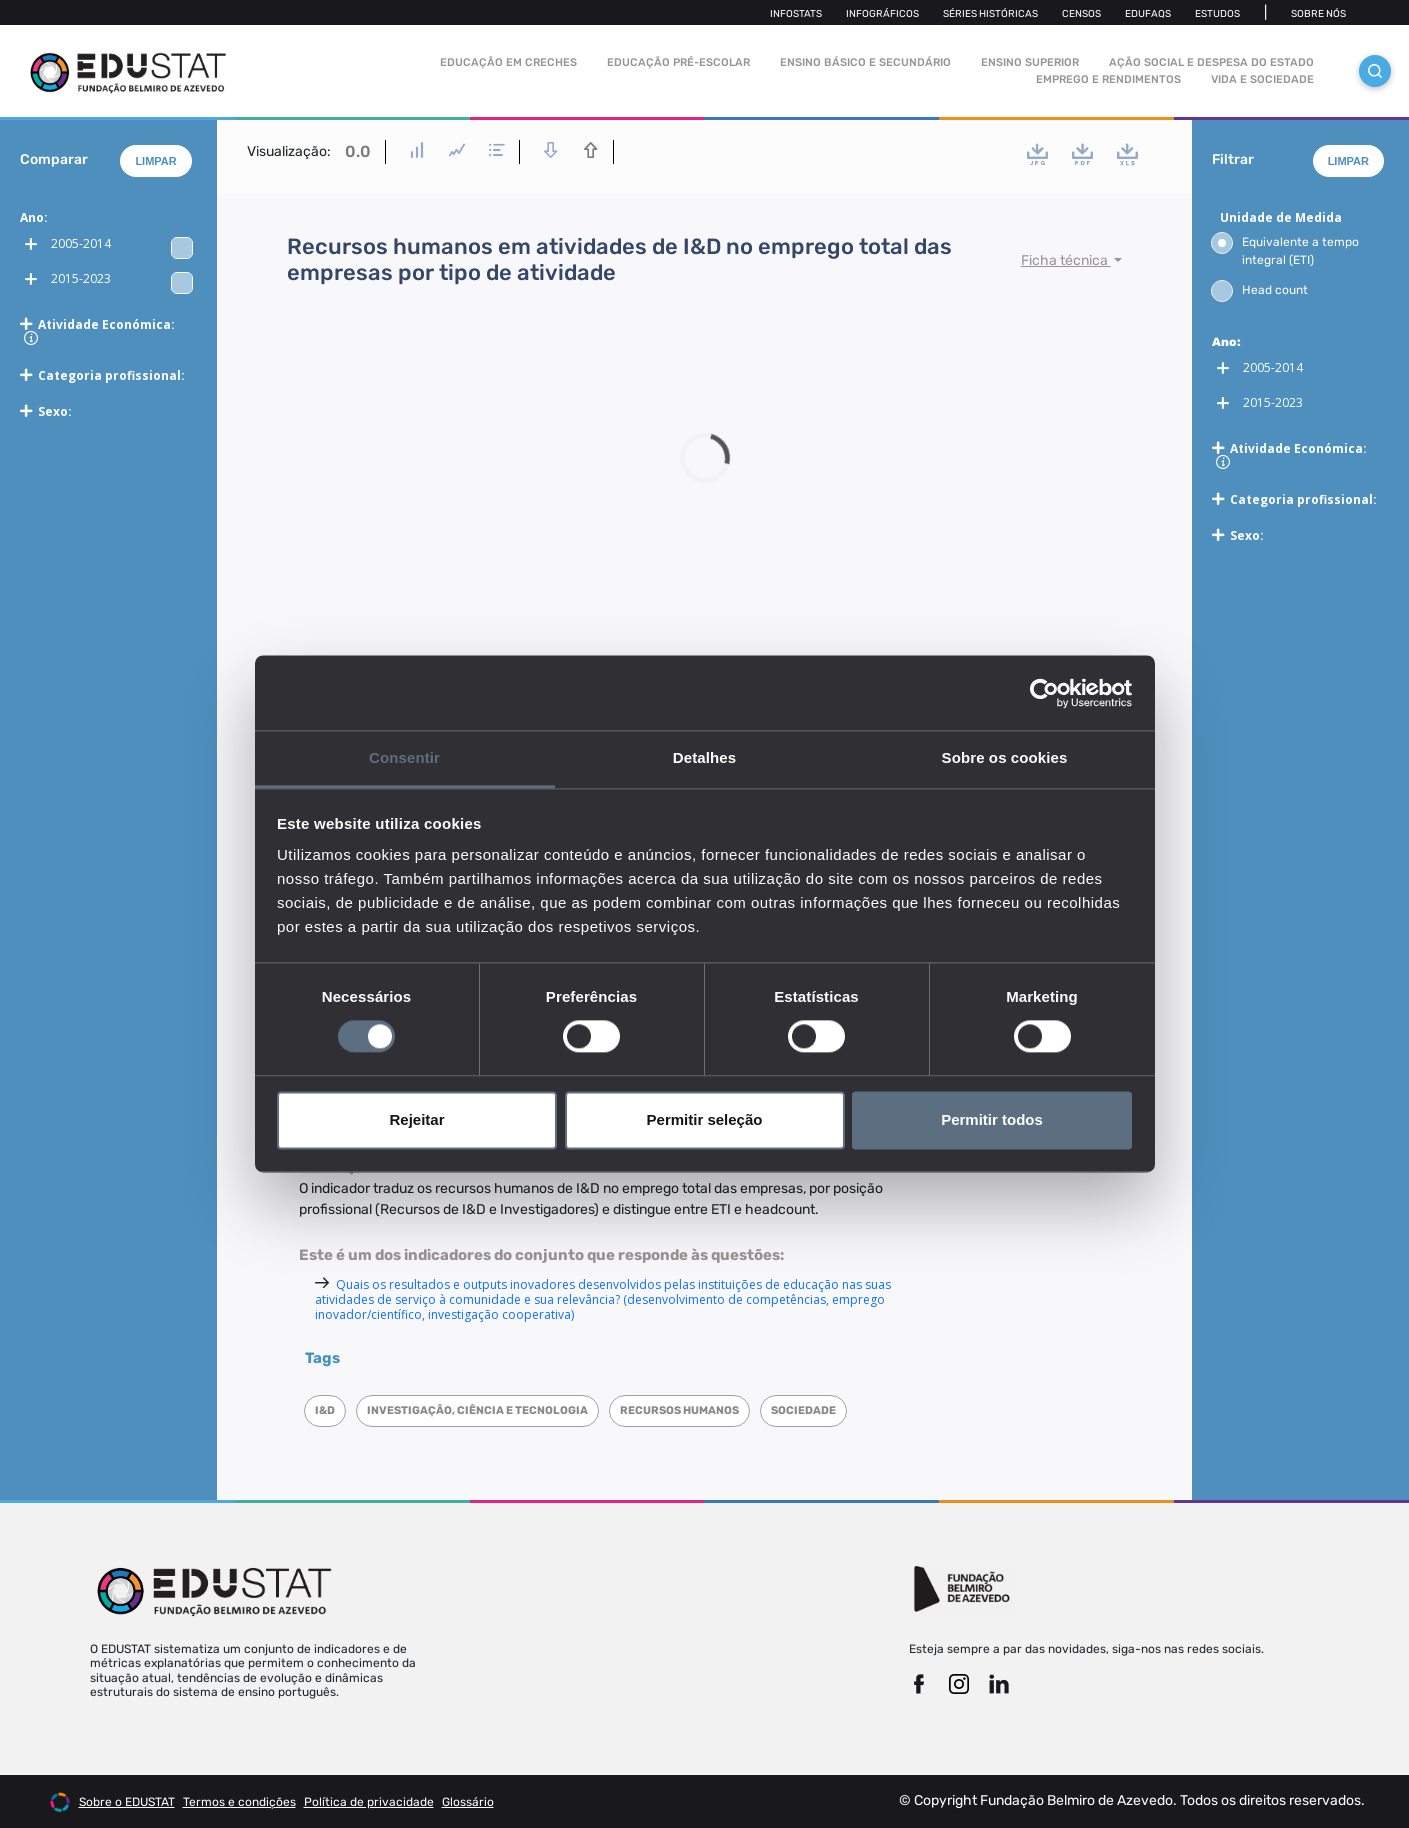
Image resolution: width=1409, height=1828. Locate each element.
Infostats (796, 14)
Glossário (468, 1802)
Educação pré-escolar (678, 62)
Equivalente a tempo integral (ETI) (1285, 250)
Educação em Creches (508, 62)
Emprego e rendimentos (1108, 79)
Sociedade (803, 1410)
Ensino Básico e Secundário (865, 62)
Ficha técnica (1066, 260)
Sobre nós (1318, 14)
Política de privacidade (369, 1802)
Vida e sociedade (1262, 79)
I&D (325, 1410)
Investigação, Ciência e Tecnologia (477, 1410)
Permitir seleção (705, 1119)
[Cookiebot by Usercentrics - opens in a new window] (1044, 693)
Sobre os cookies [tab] (1005, 757)
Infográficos (882, 14)
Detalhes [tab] (704, 757)
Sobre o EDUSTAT (127, 1802)
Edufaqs (1148, 14)
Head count (1260, 290)
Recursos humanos (679, 1410)
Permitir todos (992, 1119)
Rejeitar (416, 1119)
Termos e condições (239, 1802)
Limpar (155, 161)
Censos (1081, 14)
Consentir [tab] (404, 757)
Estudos (1217, 14)
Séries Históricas (990, 14)
